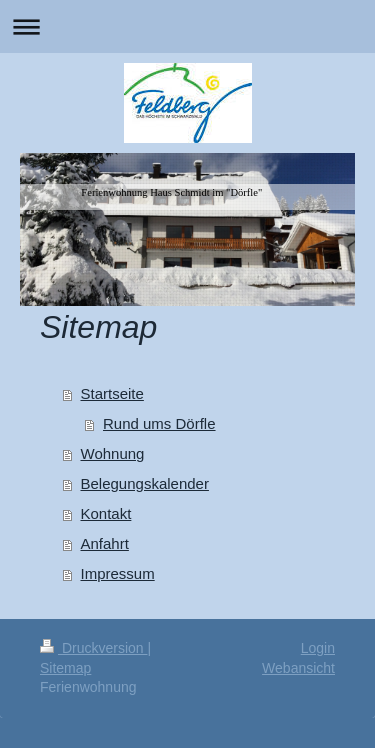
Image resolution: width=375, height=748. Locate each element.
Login (318, 648)
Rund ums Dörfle (159, 423)
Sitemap (65, 668)
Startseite (112, 393)
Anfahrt (105, 543)
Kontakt (106, 513)
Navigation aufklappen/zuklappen (187, 26)
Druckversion (93, 648)
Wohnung (113, 453)
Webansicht (298, 668)
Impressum (118, 573)
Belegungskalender (145, 483)
